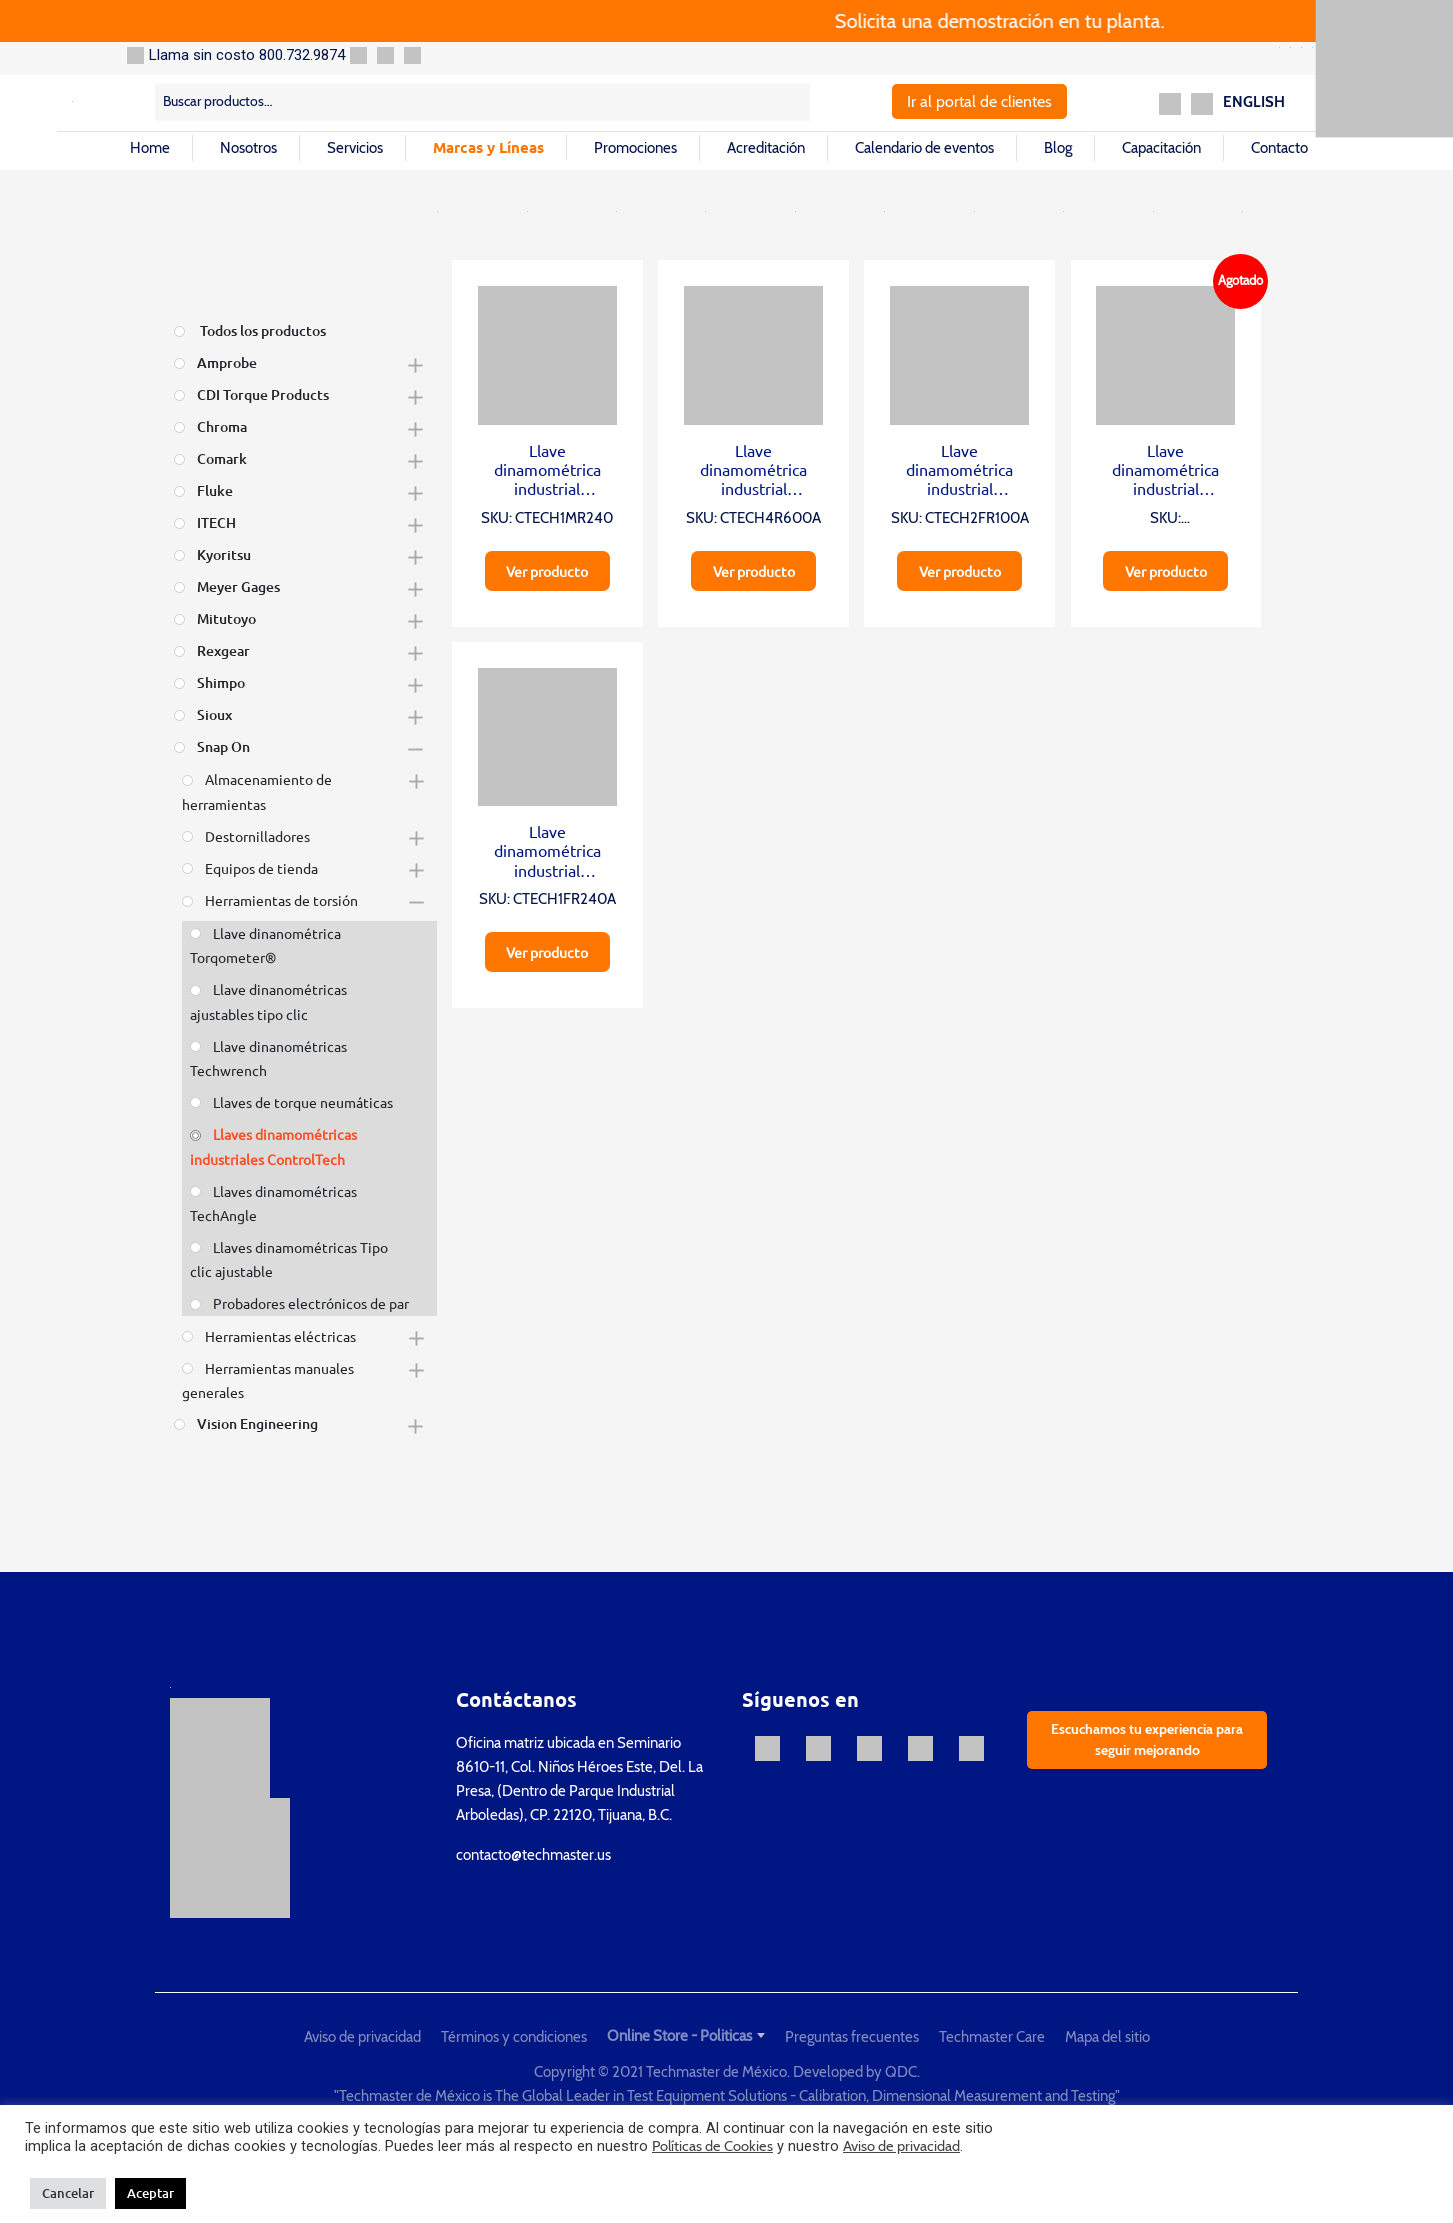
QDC (901, 2072)
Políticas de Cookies (712, 2146)
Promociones (635, 148)
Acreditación (766, 148)
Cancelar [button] (68, 2193)
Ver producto (547, 571)
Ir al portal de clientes (979, 101)
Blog (1058, 148)
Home (150, 148)
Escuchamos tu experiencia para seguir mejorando (1147, 1739)
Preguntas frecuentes (852, 2037)
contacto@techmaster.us (533, 1855)
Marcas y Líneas (488, 147)
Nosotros (248, 148)
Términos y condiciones (514, 2037)
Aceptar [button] (150, 2193)
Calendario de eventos (924, 148)
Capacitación (1161, 148)
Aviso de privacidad (362, 2037)
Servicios (355, 148)
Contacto (1279, 148)
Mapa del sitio (1107, 2037)
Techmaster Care (992, 2037)
